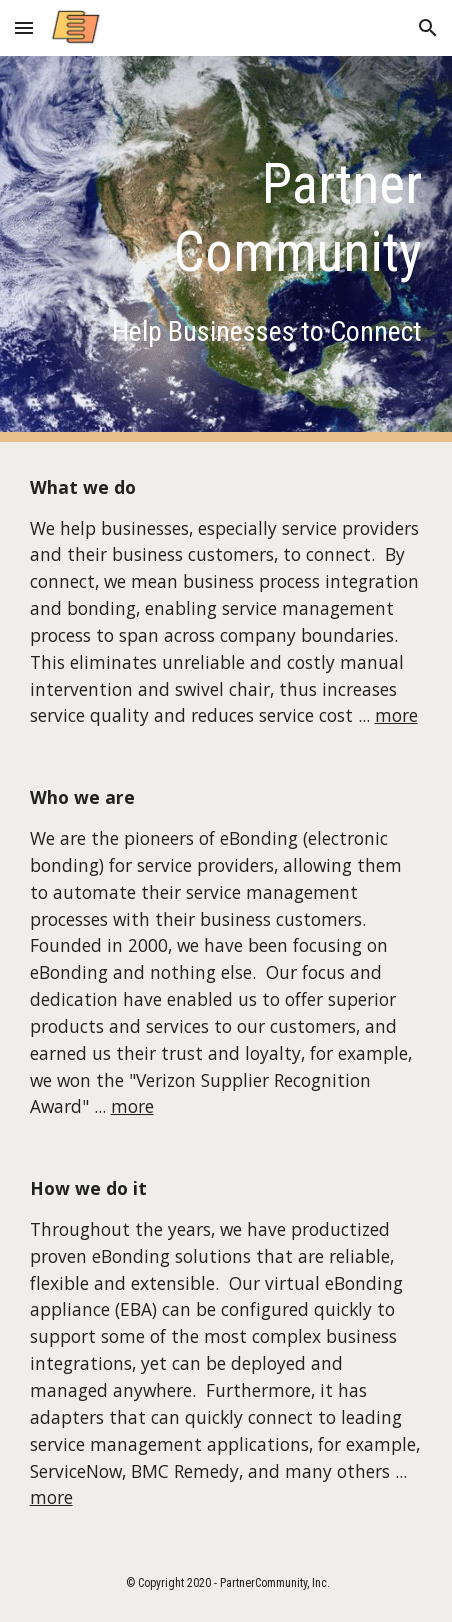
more (396, 715)
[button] (24, 27)
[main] (226, 218)
